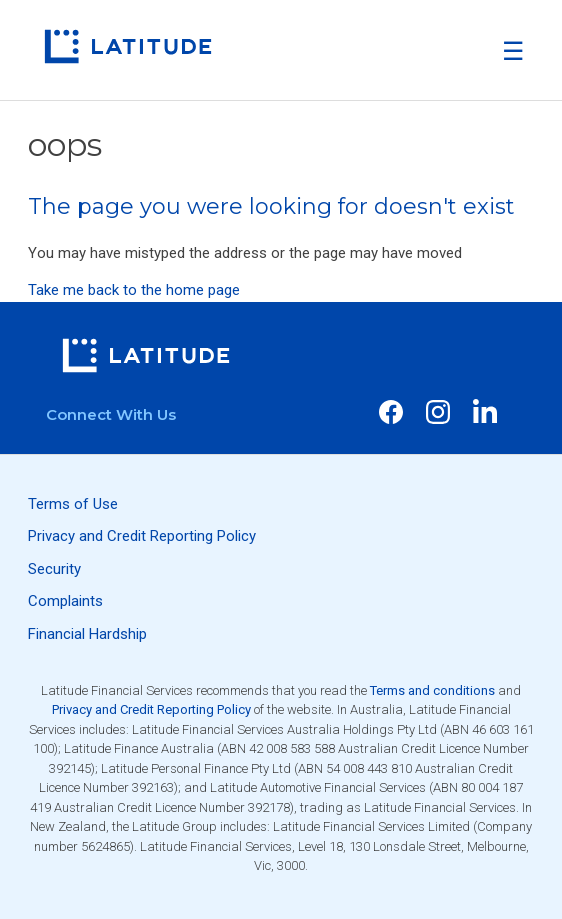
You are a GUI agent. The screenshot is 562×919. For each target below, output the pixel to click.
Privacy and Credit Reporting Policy (142, 536)
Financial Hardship (87, 634)
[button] (513, 50)
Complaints (65, 601)
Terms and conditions (432, 690)
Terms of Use (73, 504)
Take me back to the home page (134, 290)
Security (54, 569)
